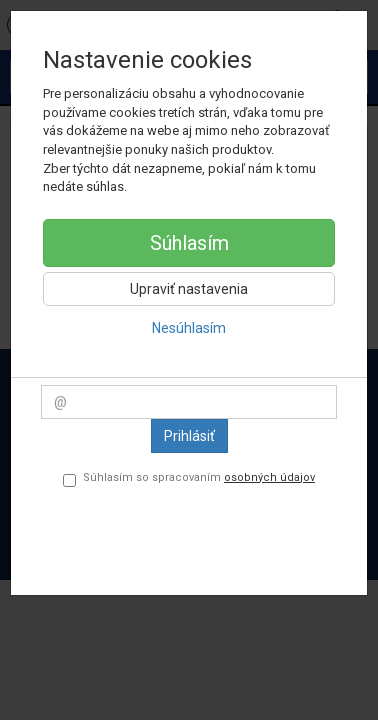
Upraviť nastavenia (189, 289)
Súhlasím (189, 243)
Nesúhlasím (189, 328)
